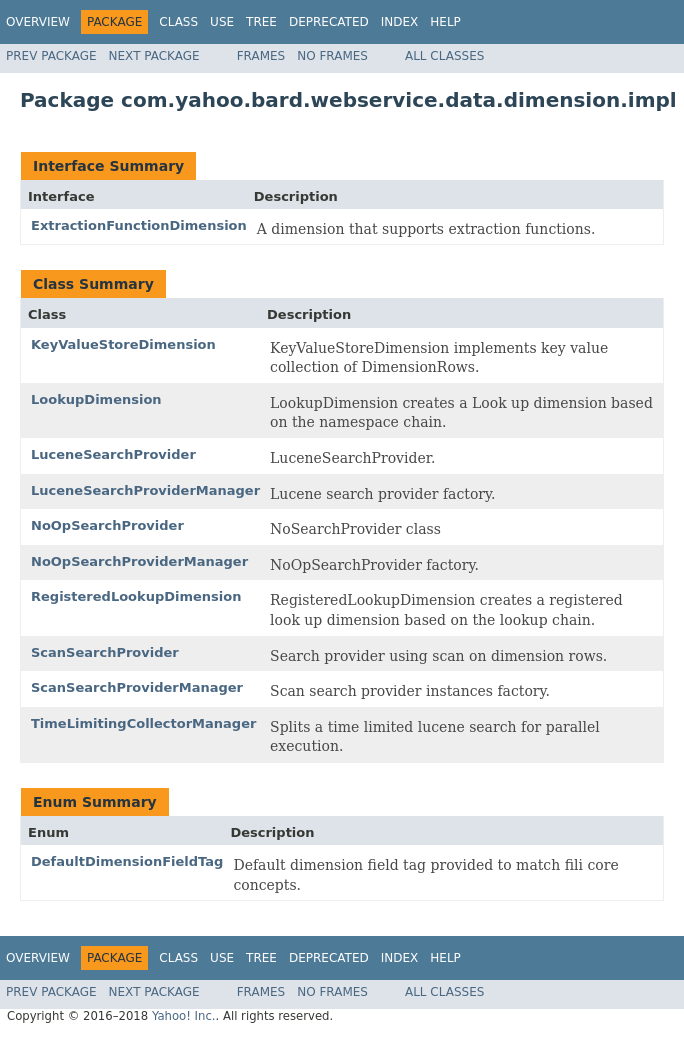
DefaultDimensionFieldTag (127, 861)
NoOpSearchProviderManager (139, 561)
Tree (261, 22)
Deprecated (329, 22)
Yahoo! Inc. (184, 1016)
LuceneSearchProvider (113, 454)
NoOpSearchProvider (107, 525)
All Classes (444, 56)
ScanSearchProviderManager (137, 687)
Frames (261, 56)
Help (445, 22)
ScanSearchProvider (105, 652)
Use (222, 22)
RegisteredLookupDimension (136, 596)
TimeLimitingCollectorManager (143, 723)
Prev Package (51, 56)
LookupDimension (96, 399)
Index (400, 22)
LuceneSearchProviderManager (145, 490)
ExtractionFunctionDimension (139, 225)
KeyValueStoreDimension (123, 344)
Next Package (154, 56)
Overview (38, 22)
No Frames (332, 56)
